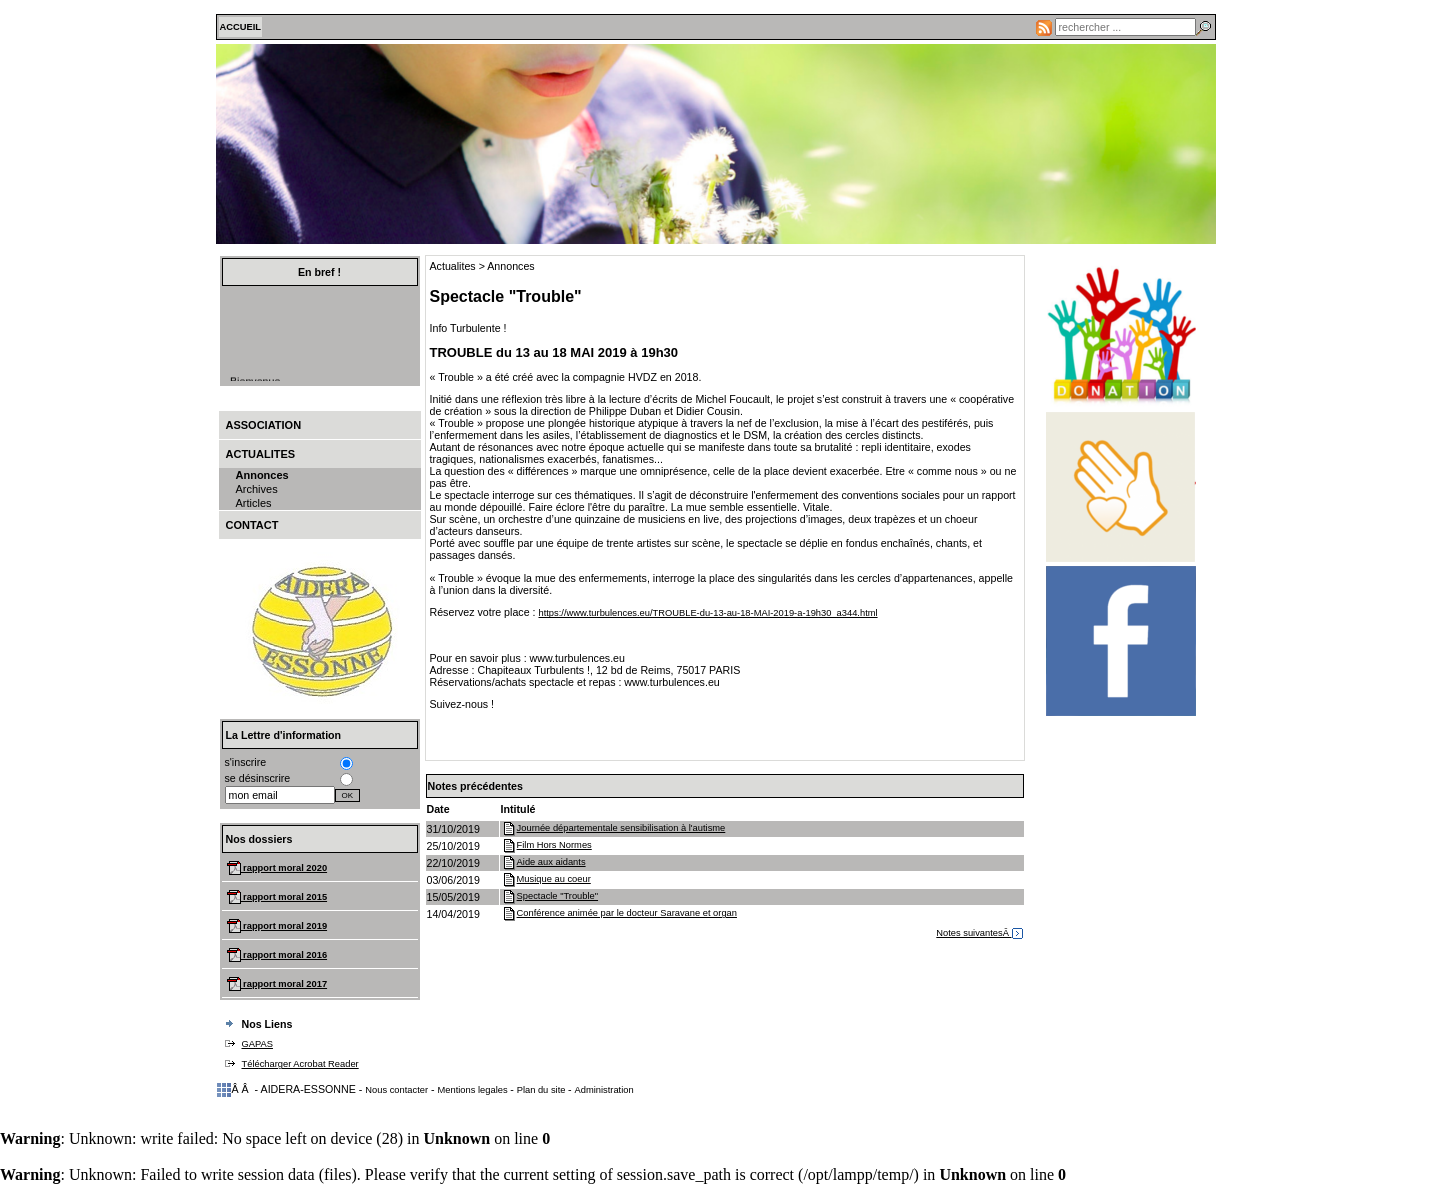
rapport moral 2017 (284, 984)
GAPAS (257, 1044)
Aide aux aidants (543, 862)
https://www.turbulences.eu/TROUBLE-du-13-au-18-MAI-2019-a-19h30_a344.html (707, 613)
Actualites (261, 454)
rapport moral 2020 (284, 868)
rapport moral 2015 (284, 897)
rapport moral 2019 (284, 926)
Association (264, 425)
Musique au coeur (546, 879)
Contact (252, 525)
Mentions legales (474, 1090)
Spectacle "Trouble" (549, 896)
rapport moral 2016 (284, 955)
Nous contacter (396, 1090)
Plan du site (542, 1090)
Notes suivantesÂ (979, 933)
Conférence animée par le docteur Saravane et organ (619, 913)
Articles (254, 503)
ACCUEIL (240, 27)
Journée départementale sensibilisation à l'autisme (613, 828)
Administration (604, 1090)
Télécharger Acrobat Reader (300, 1064)
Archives (257, 489)
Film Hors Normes (546, 845)
